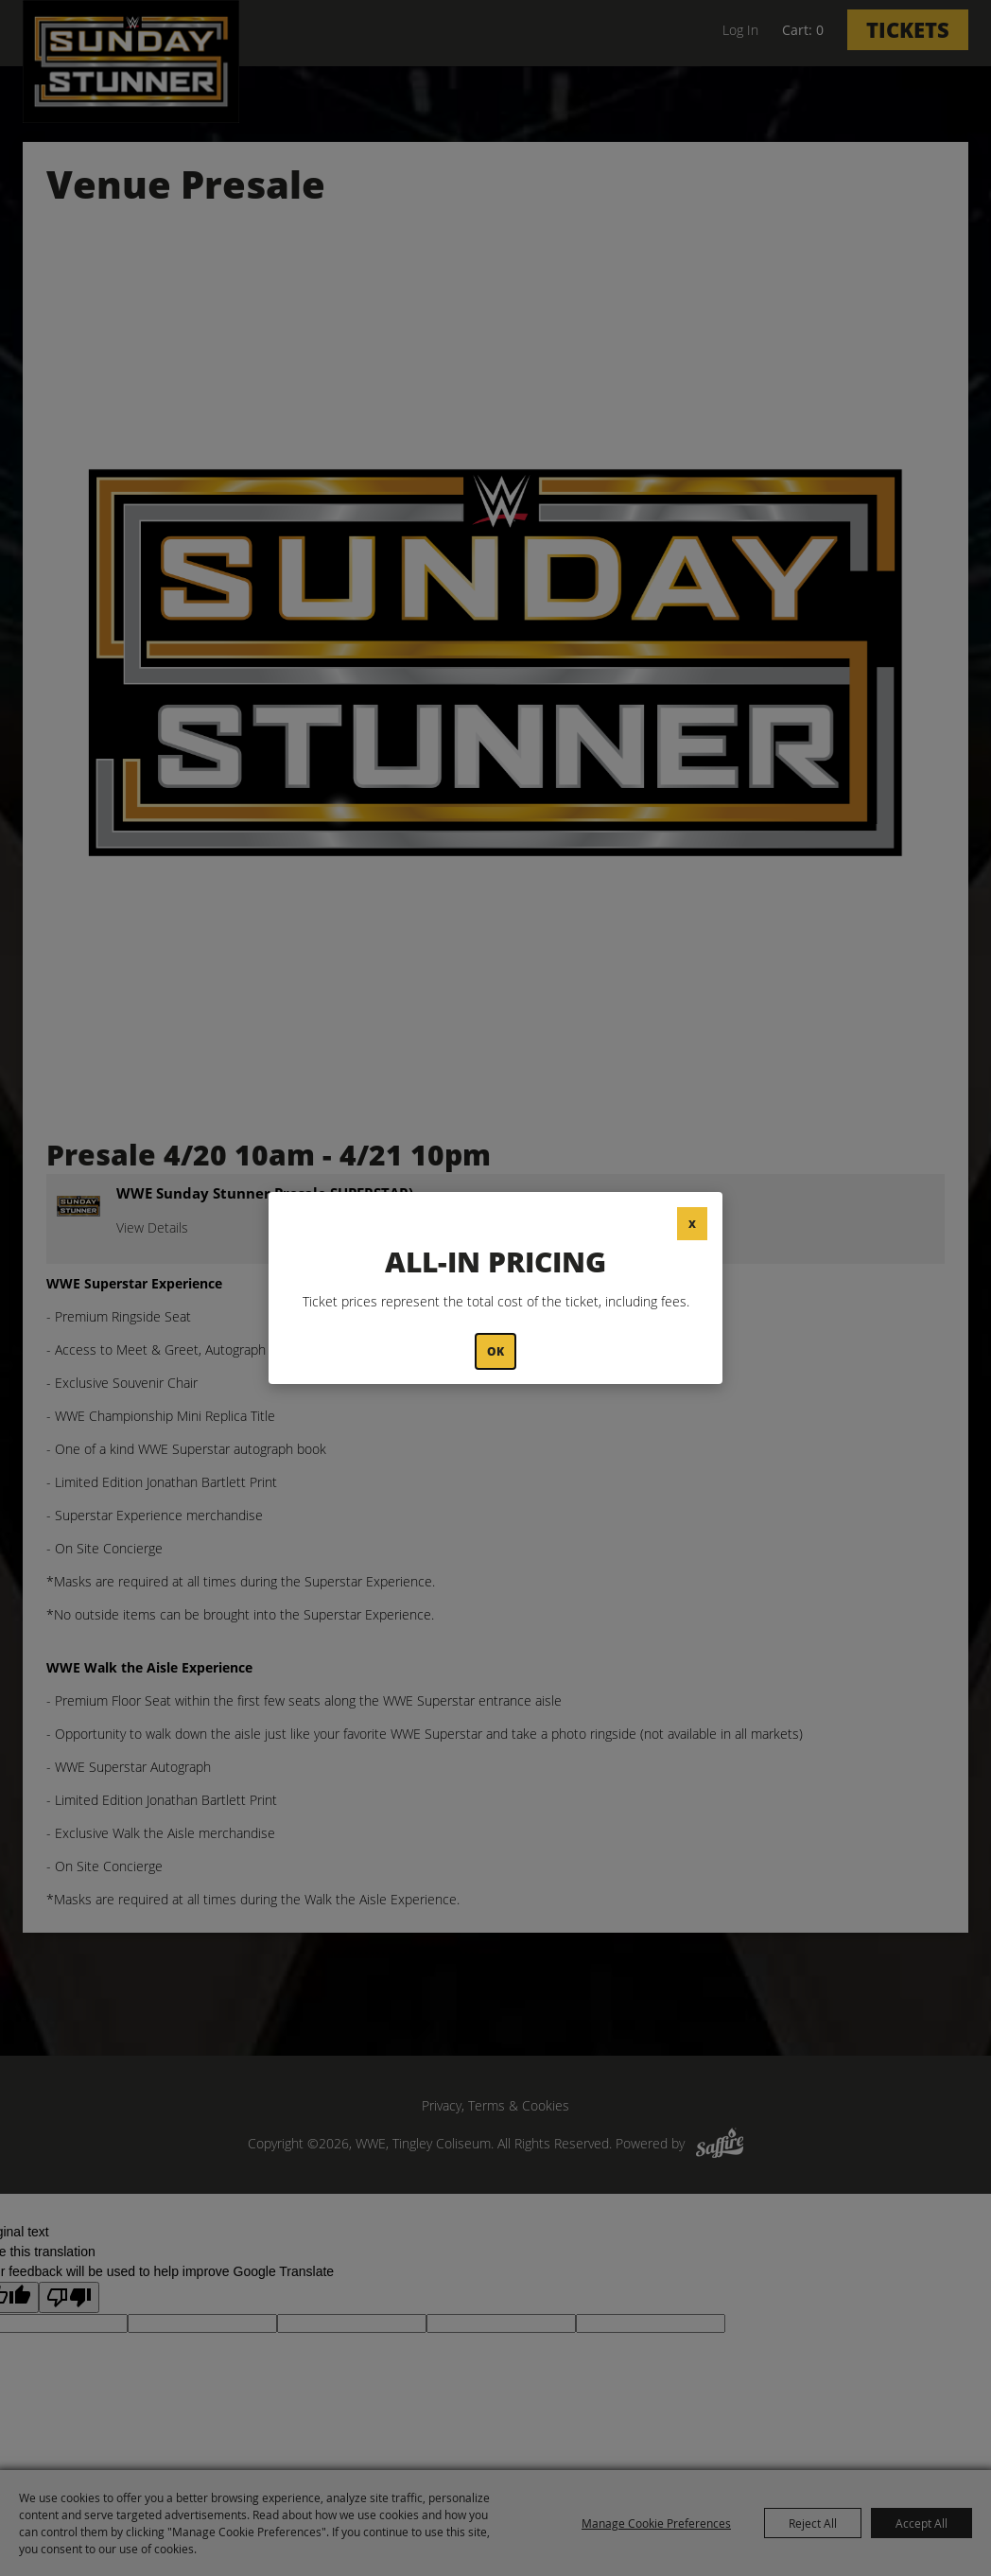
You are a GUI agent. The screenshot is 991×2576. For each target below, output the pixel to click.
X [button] (692, 1224)
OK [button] (495, 1351)
